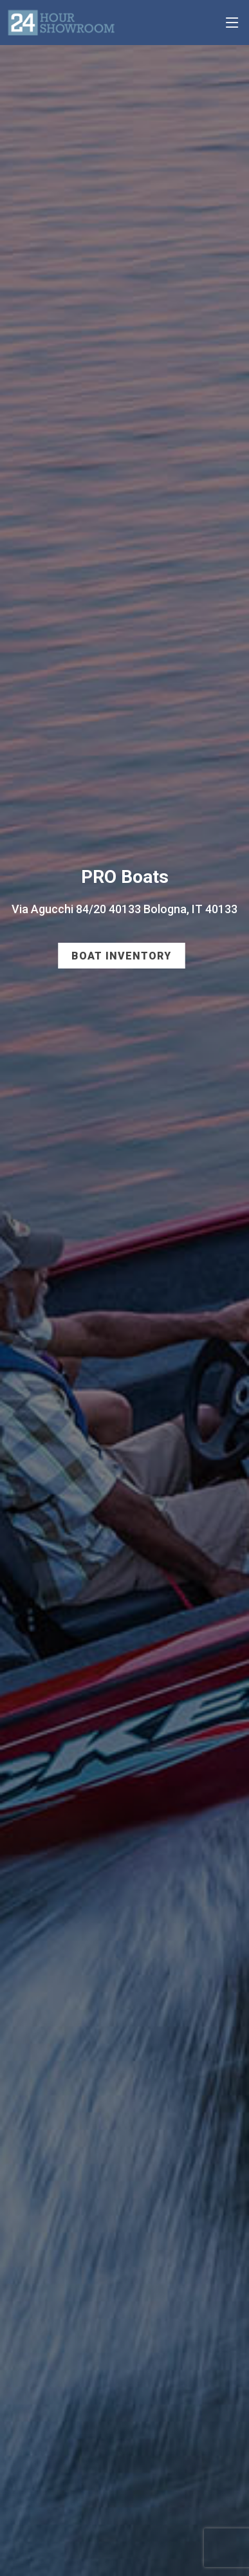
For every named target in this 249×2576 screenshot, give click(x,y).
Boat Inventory (121, 956)
